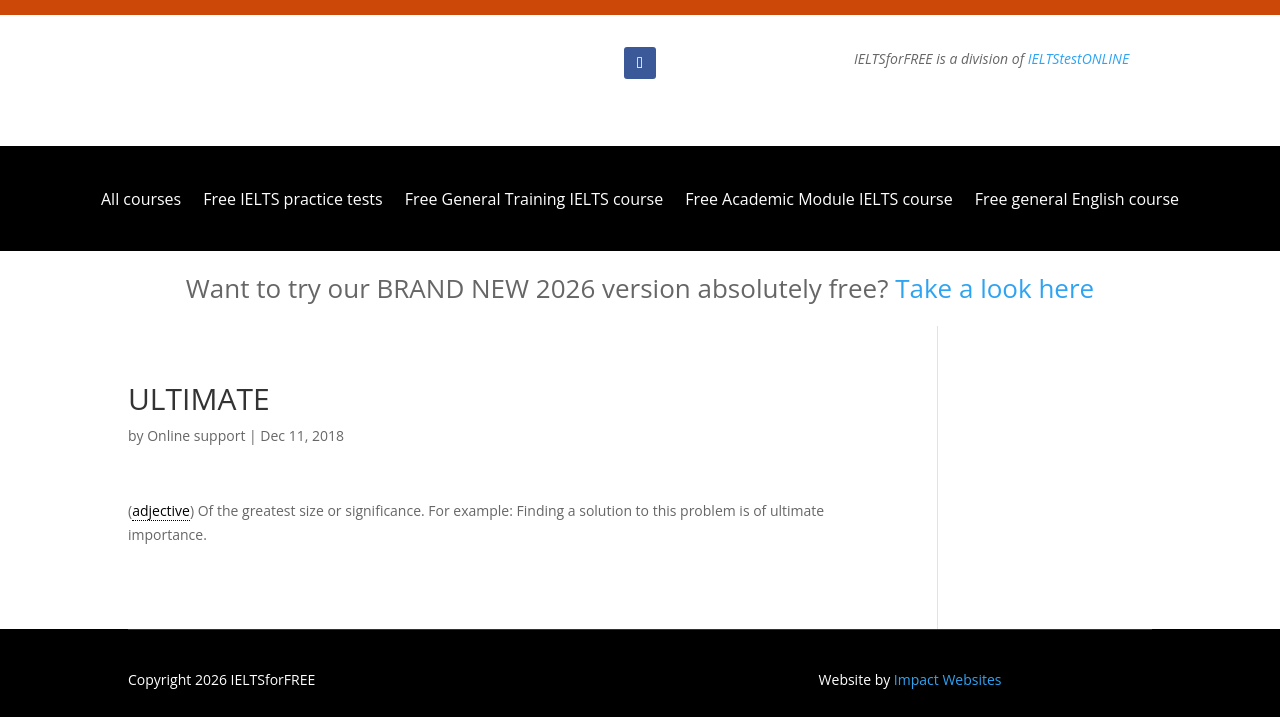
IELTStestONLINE (1079, 58)
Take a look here (994, 288)
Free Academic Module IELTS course (819, 201)
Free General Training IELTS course (534, 201)
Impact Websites (948, 679)
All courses (141, 201)
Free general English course (1077, 201)
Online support (196, 435)
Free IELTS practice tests (292, 201)
